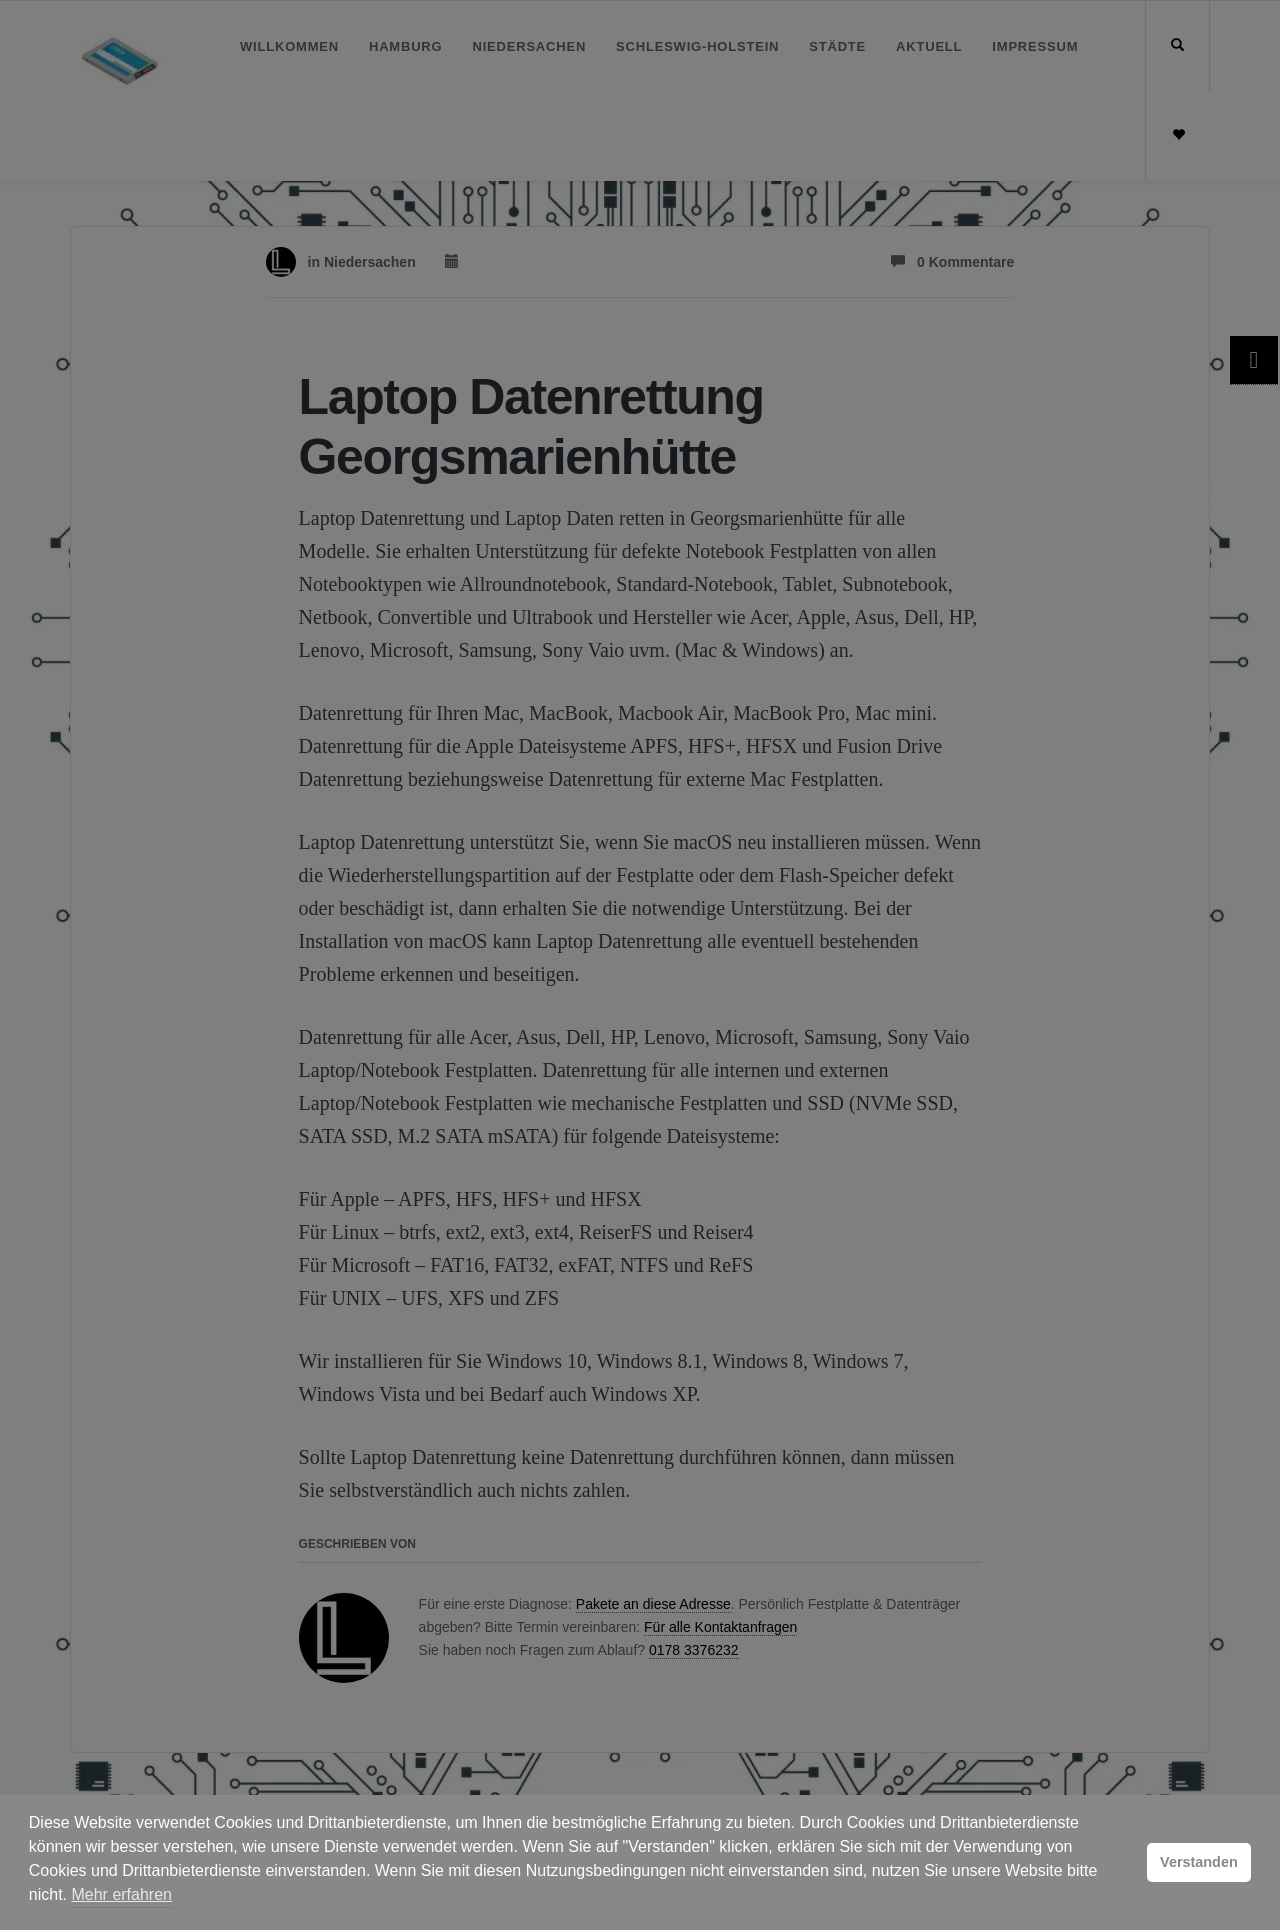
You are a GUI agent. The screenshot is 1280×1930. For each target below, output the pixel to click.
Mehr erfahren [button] (121, 1894)
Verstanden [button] (1199, 1862)
